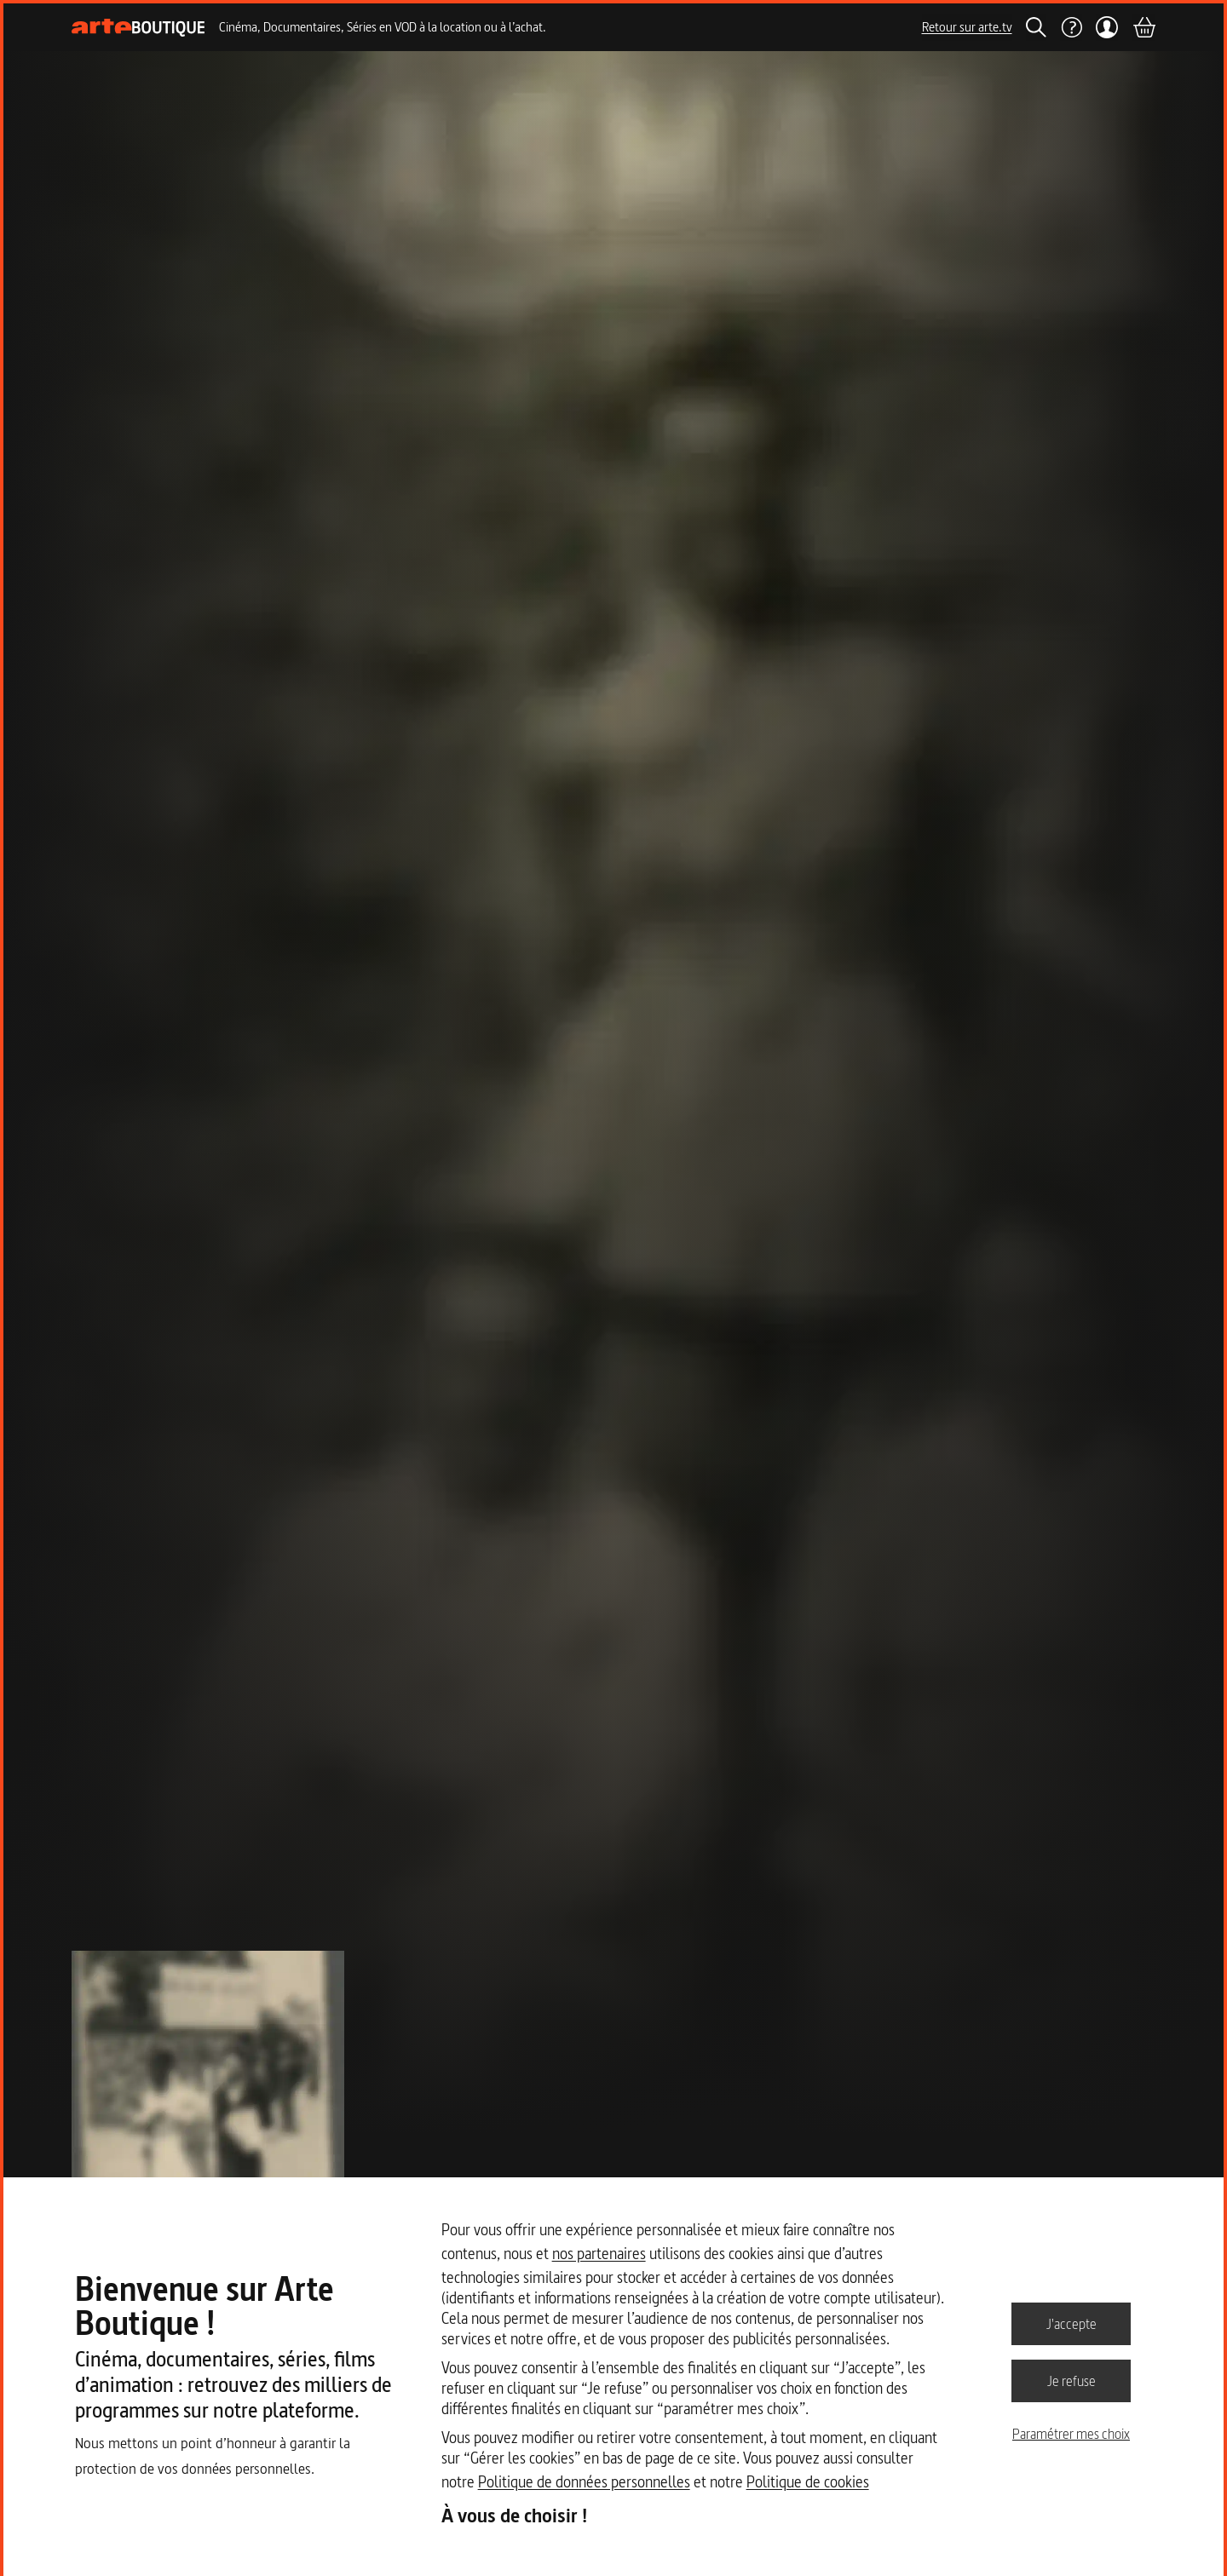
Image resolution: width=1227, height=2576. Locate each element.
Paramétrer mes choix (1071, 2433)
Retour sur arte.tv (967, 27)
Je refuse (1071, 2380)
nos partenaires (599, 2253)
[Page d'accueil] (138, 28)
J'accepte (1071, 2323)
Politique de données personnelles (584, 2482)
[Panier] (1143, 27)
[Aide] (1071, 27)
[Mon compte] (1107, 27)
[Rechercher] (1036, 27)
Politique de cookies (807, 2482)
